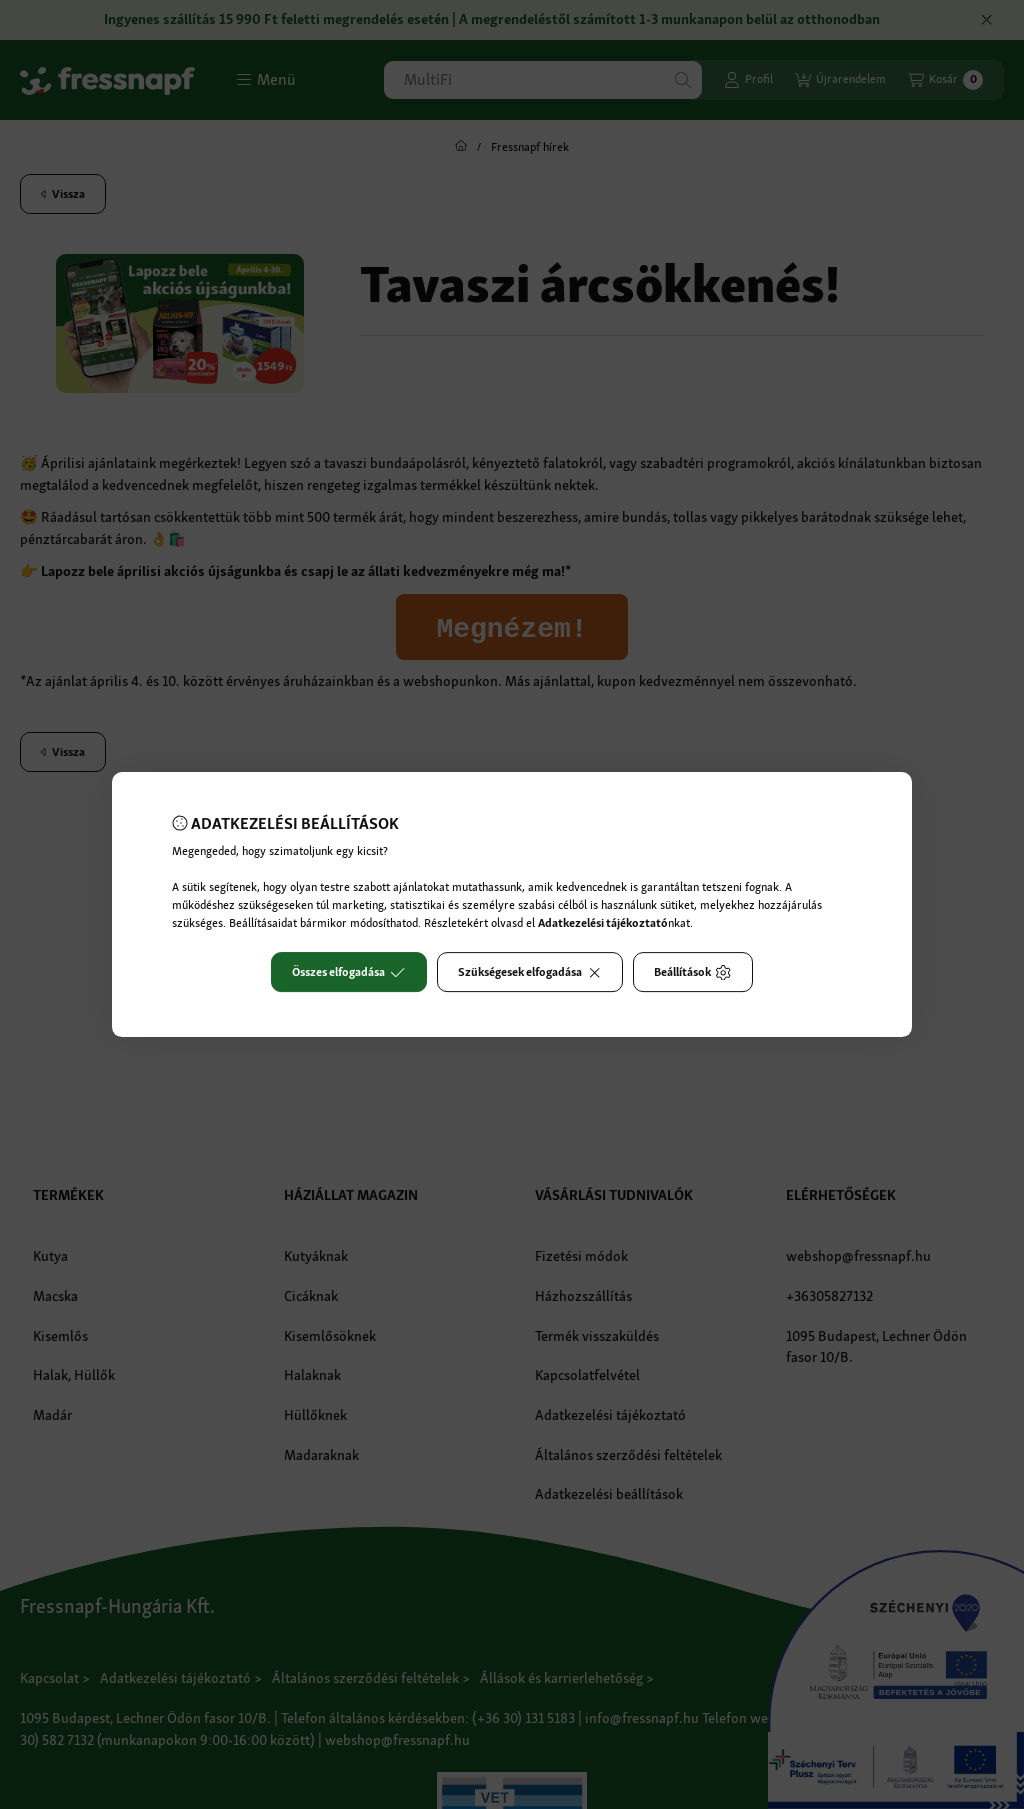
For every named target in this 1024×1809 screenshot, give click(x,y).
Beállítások (692, 972)
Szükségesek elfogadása (530, 972)
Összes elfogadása (348, 972)
